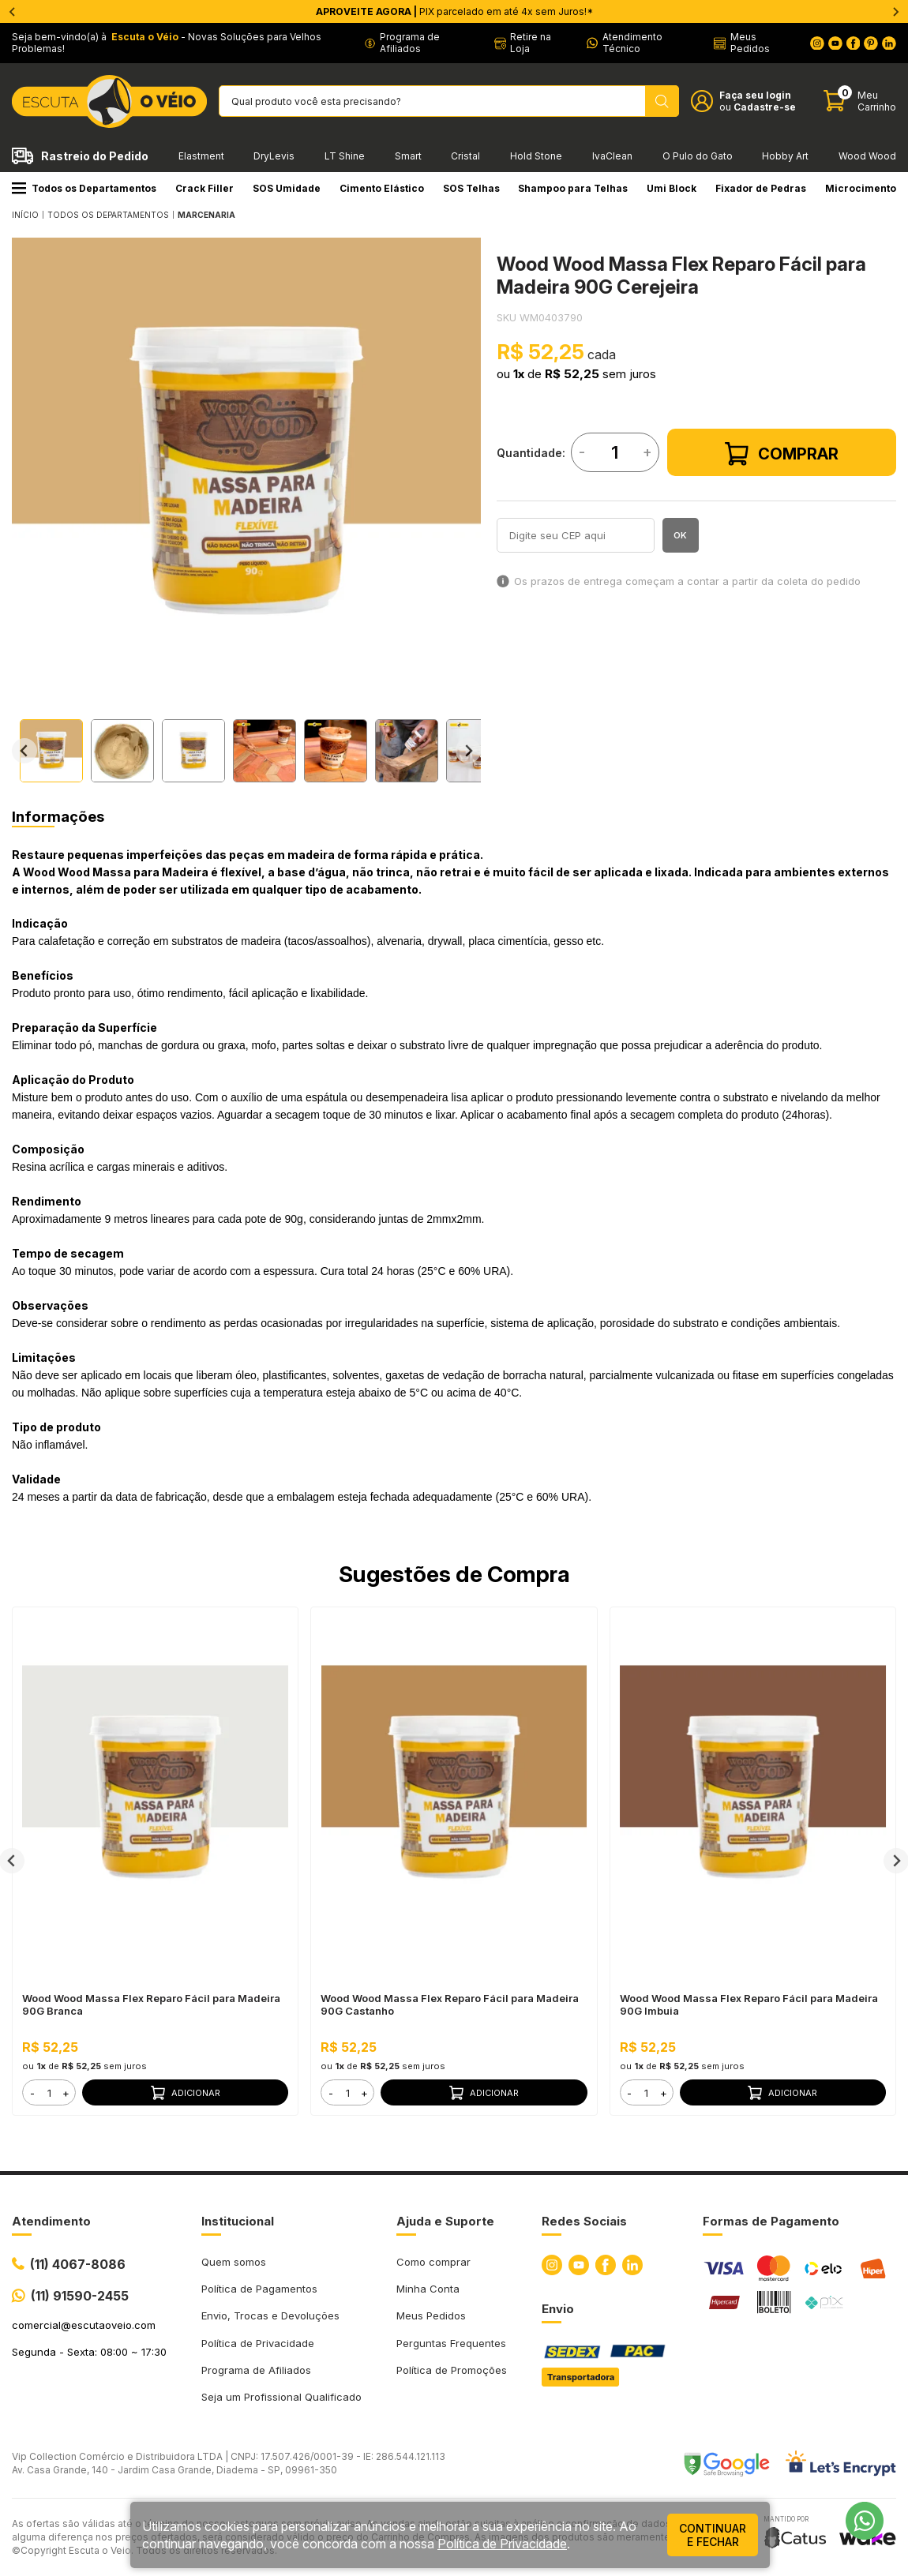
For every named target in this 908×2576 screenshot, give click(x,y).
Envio (558, 2308)
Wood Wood (867, 156)
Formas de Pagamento (771, 2221)
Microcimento (860, 188)
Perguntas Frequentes (451, 2343)
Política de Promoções (451, 2370)
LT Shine (345, 156)
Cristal (465, 156)
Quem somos (233, 2261)
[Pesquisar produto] (662, 101)
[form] (49, 2092)
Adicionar (185, 2093)
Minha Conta (428, 2288)
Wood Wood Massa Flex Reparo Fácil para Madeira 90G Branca (151, 2004)
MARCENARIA (206, 215)
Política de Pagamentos (259, 2288)
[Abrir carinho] (860, 101)
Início (25, 215)
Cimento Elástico (382, 188)
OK (680, 535)
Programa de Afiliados (256, 2370)
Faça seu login (755, 95)
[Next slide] (468, 750)
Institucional (237, 2221)
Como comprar (433, 2261)
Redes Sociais (584, 2221)
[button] (51, 750)
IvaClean (612, 156)
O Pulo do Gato (697, 156)
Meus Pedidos (431, 2315)
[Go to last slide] (24, 750)
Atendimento (51, 2221)
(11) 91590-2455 (80, 2296)
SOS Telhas (471, 188)
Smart (408, 156)
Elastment (201, 156)
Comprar (782, 454)
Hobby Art (785, 156)
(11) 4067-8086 (78, 2264)
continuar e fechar (712, 2535)
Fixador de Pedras (760, 188)
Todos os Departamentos (84, 188)
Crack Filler (204, 188)
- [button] (32, 2093)
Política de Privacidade (257, 2343)
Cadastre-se (765, 107)
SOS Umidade (287, 188)
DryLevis (274, 156)
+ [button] (65, 2093)
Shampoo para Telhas (573, 188)
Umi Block (671, 188)
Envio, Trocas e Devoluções (270, 2315)
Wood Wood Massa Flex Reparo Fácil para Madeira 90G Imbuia (749, 2004)
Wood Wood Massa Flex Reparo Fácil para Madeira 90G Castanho (450, 2004)
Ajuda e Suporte (445, 2221)
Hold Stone (536, 156)
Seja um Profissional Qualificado (281, 2396)
